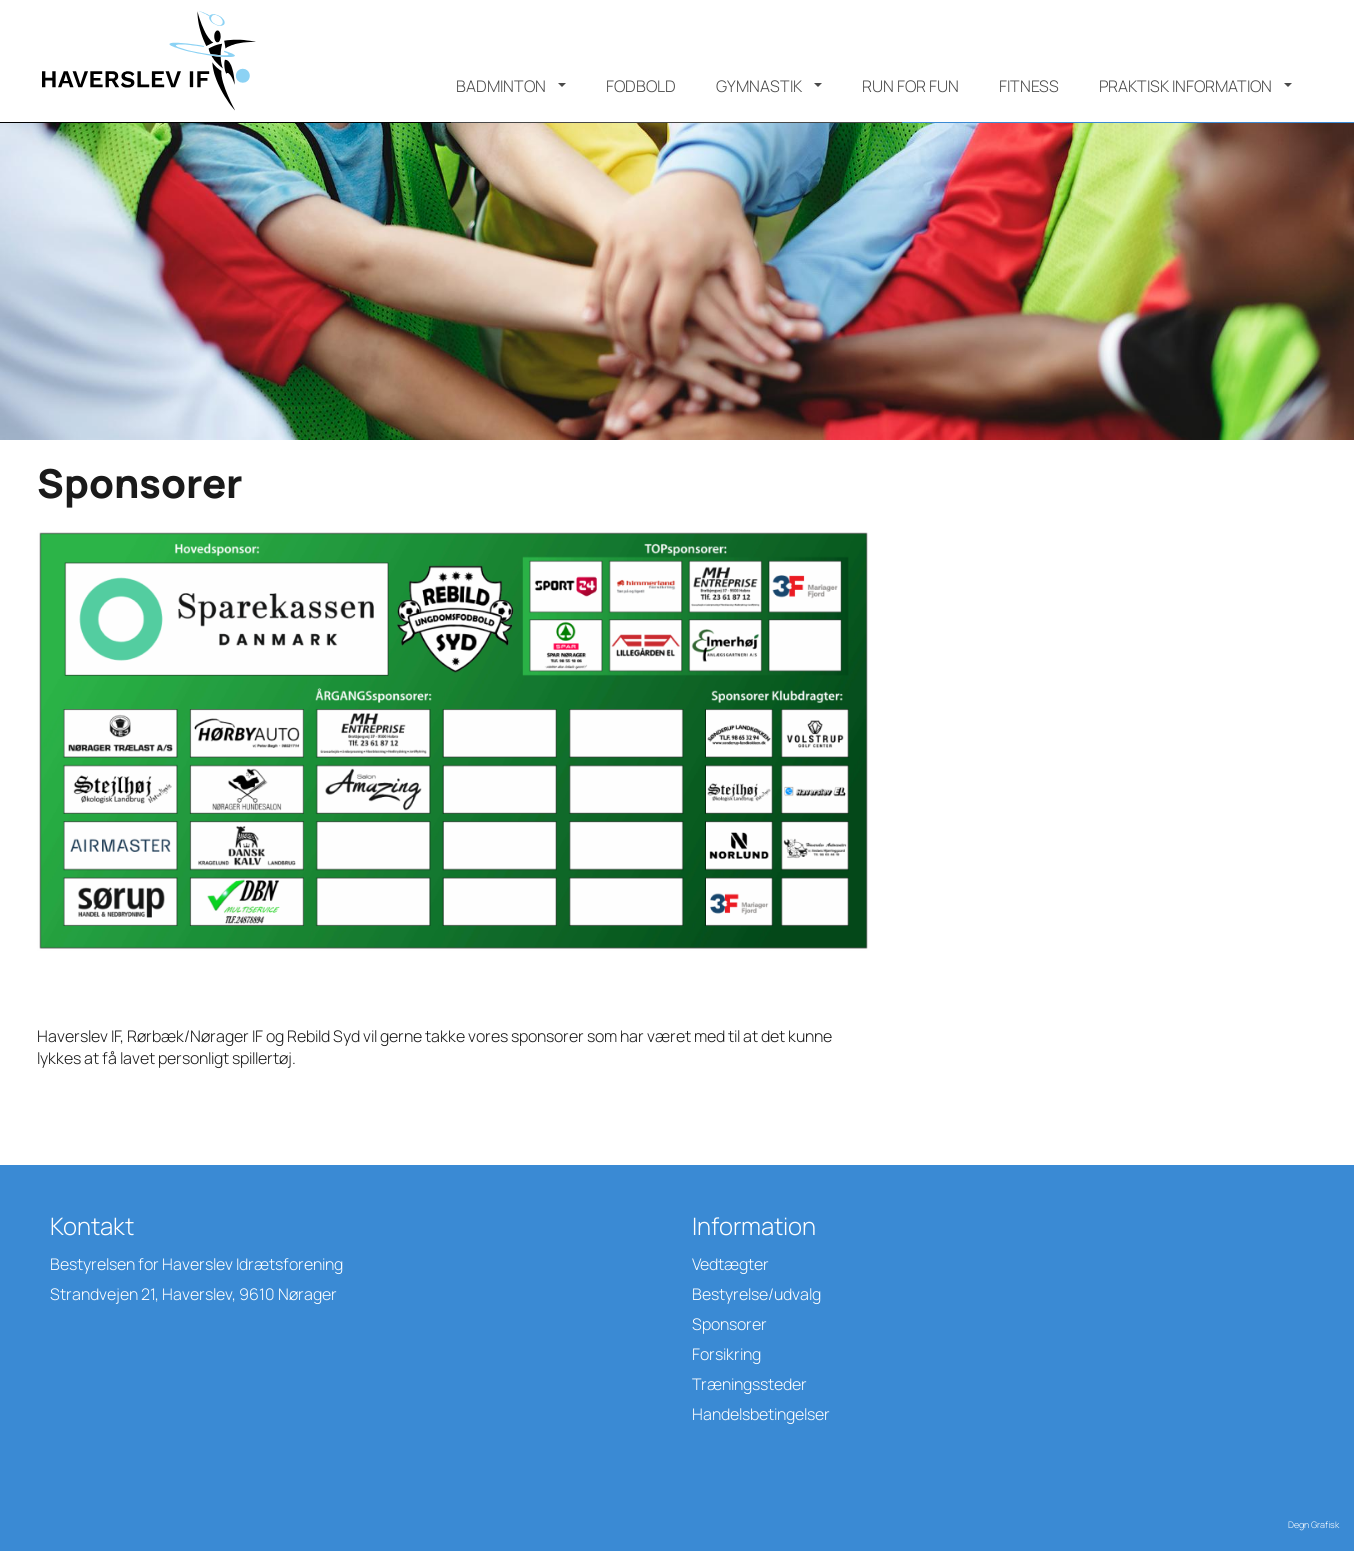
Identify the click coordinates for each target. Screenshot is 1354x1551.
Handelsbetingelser (761, 1414)
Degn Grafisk (1313, 1524)
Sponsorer (729, 1324)
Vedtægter (730, 1264)
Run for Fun (910, 86)
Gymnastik (759, 86)
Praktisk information (1185, 86)
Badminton (501, 86)
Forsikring (726, 1354)
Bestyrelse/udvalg (756, 1294)
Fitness (1029, 86)
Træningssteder (749, 1384)
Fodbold (641, 86)
